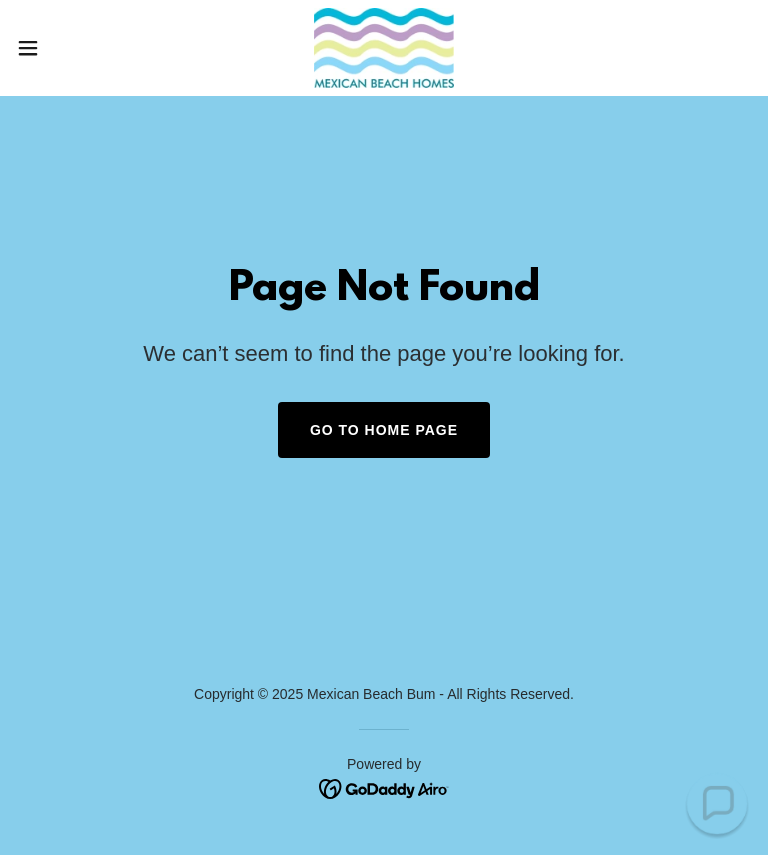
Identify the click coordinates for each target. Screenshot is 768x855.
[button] (64, 48)
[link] (383, 48)
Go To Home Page (384, 430)
